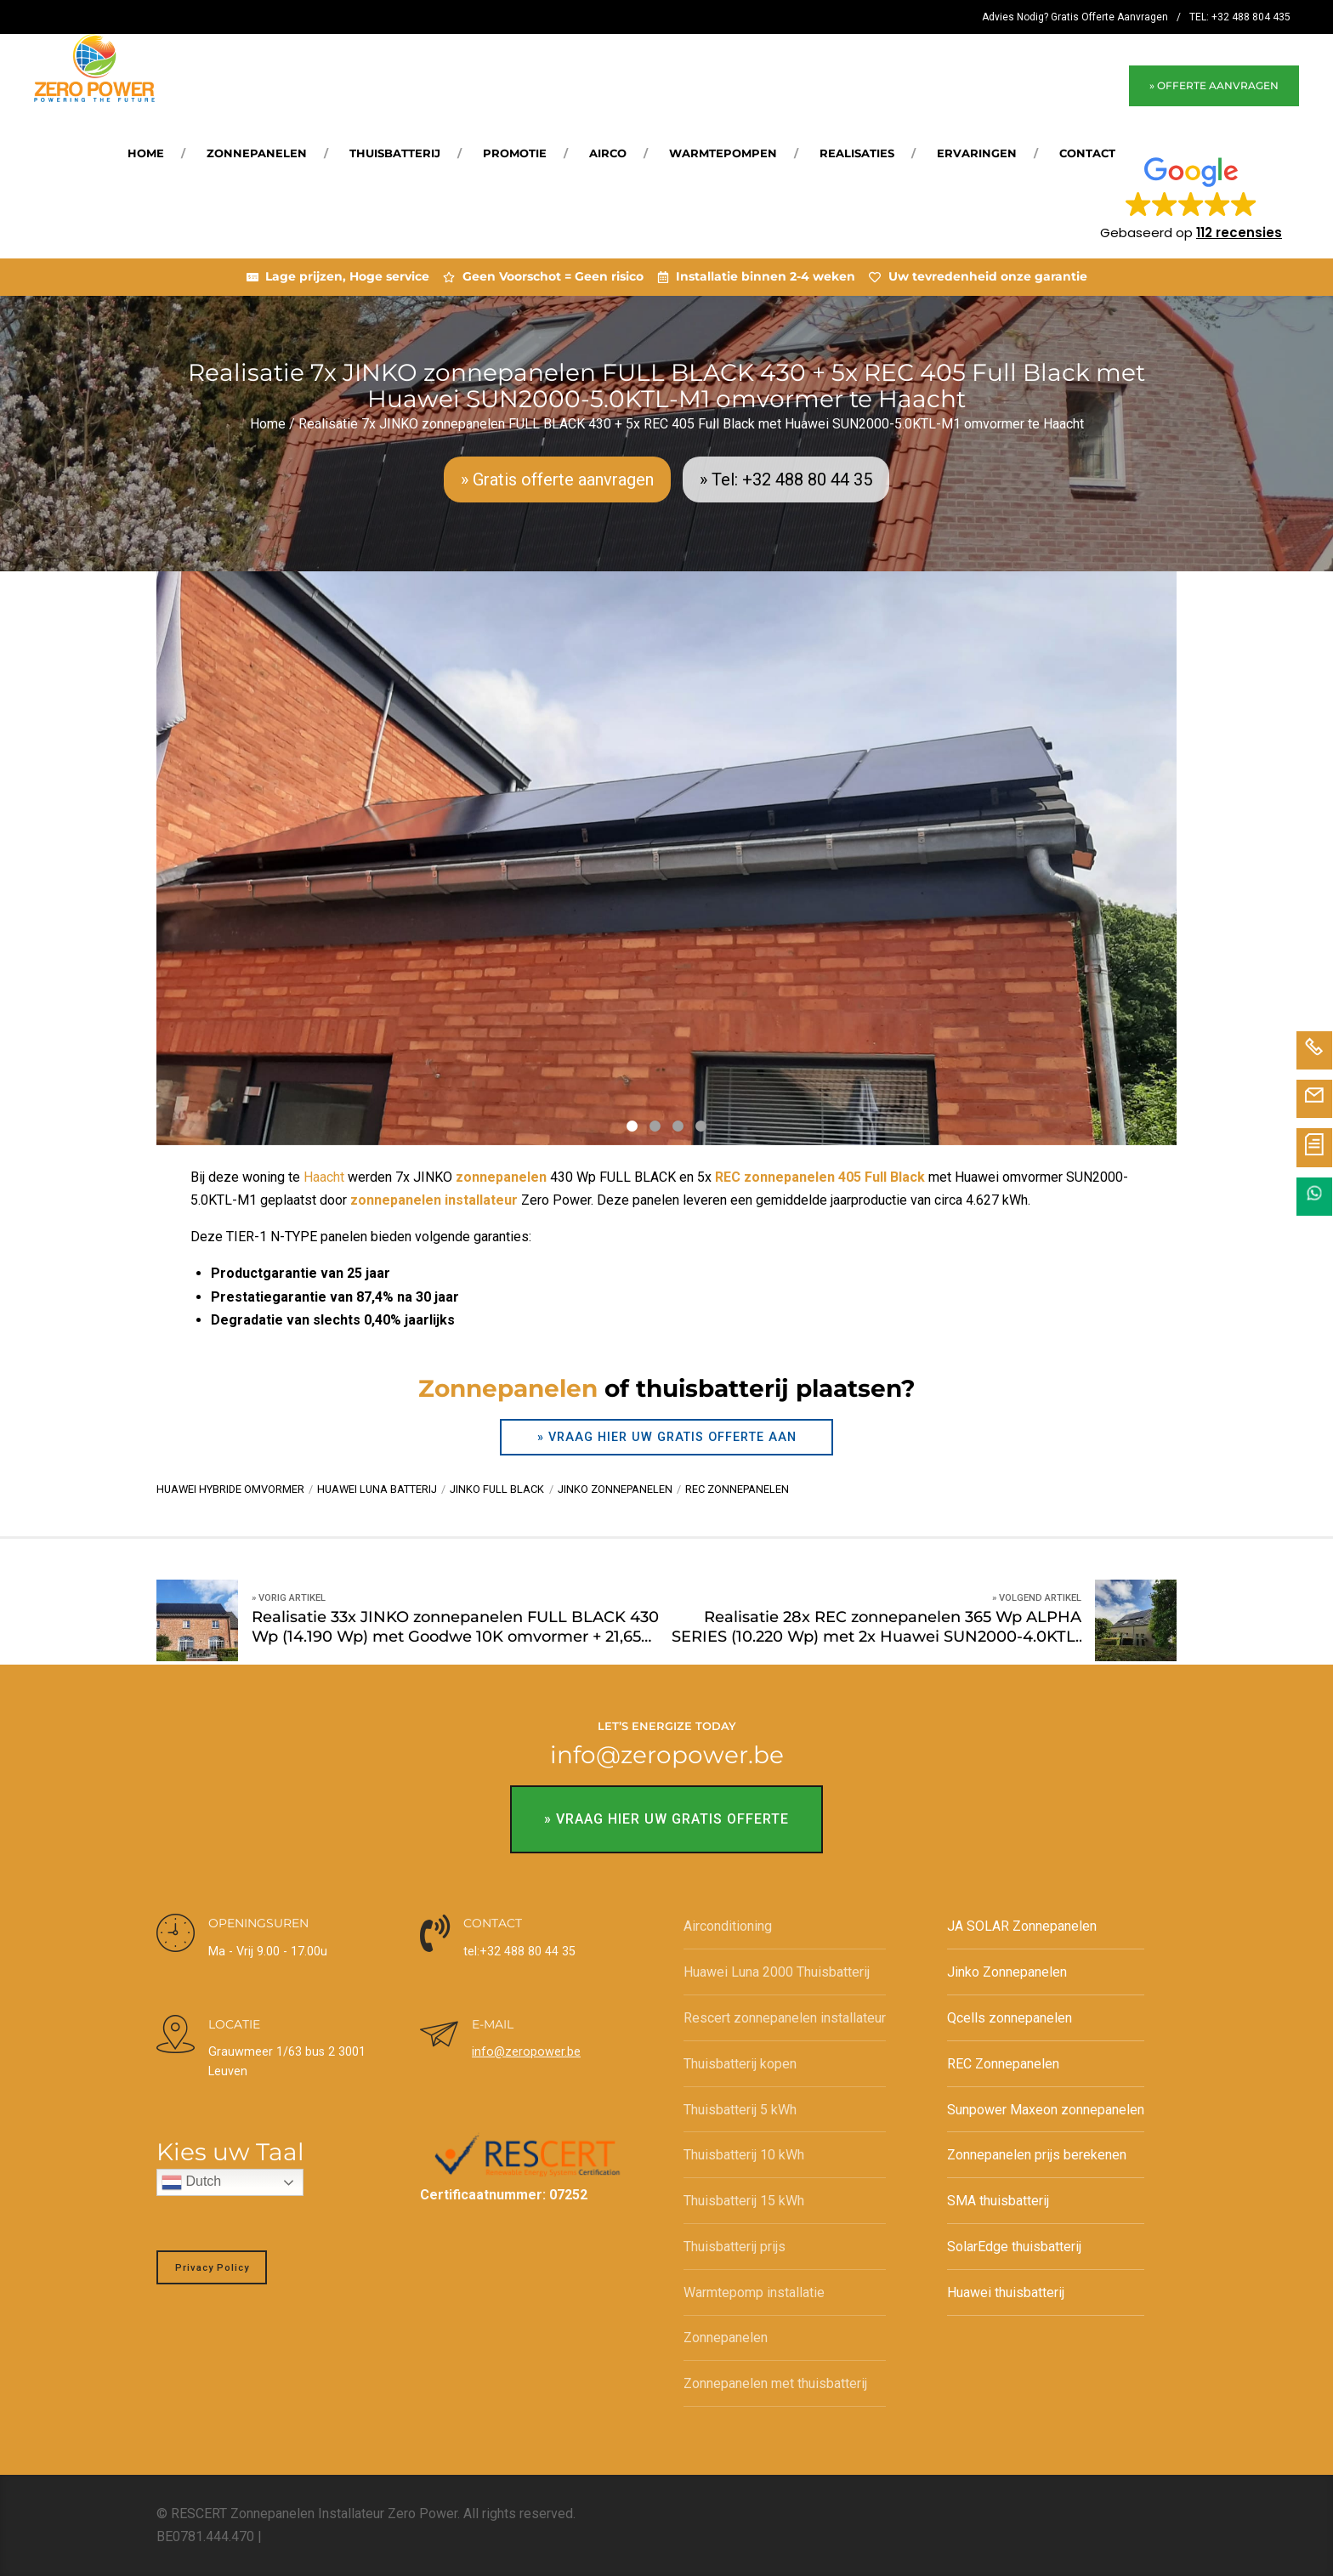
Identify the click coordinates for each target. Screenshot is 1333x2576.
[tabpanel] (666, 858)
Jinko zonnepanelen (615, 1489)
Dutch (191, 2182)
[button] (1191, 197)
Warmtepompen (723, 153)
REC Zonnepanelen (1003, 2064)
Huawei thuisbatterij (1005, 2292)
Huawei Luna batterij (377, 1489)
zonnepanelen (501, 1177)
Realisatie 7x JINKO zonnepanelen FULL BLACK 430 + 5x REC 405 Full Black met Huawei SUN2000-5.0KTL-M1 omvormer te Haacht (691, 424)
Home (146, 153)
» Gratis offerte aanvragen (557, 479)
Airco (608, 153)
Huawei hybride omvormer (230, 1489)
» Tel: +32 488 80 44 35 (786, 479)
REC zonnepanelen (737, 1489)
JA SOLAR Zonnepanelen (1022, 1926)
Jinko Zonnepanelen (1007, 1972)
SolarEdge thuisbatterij (1014, 2246)
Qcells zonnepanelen (1009, 2018)
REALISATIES (857, 153)
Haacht (323, 1177)
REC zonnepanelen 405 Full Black (820, 1177)
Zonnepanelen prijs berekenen (1036, 2155)
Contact (1087, 153)
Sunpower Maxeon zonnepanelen (1045, 2110)
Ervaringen (977, 153)
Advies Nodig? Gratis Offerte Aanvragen (1075, 17)
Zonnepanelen (257, 153)
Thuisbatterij (394, 153)
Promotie (515, 153)
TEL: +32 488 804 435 (1239, 17)
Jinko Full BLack (497, 1489)
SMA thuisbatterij (998, 2201)
